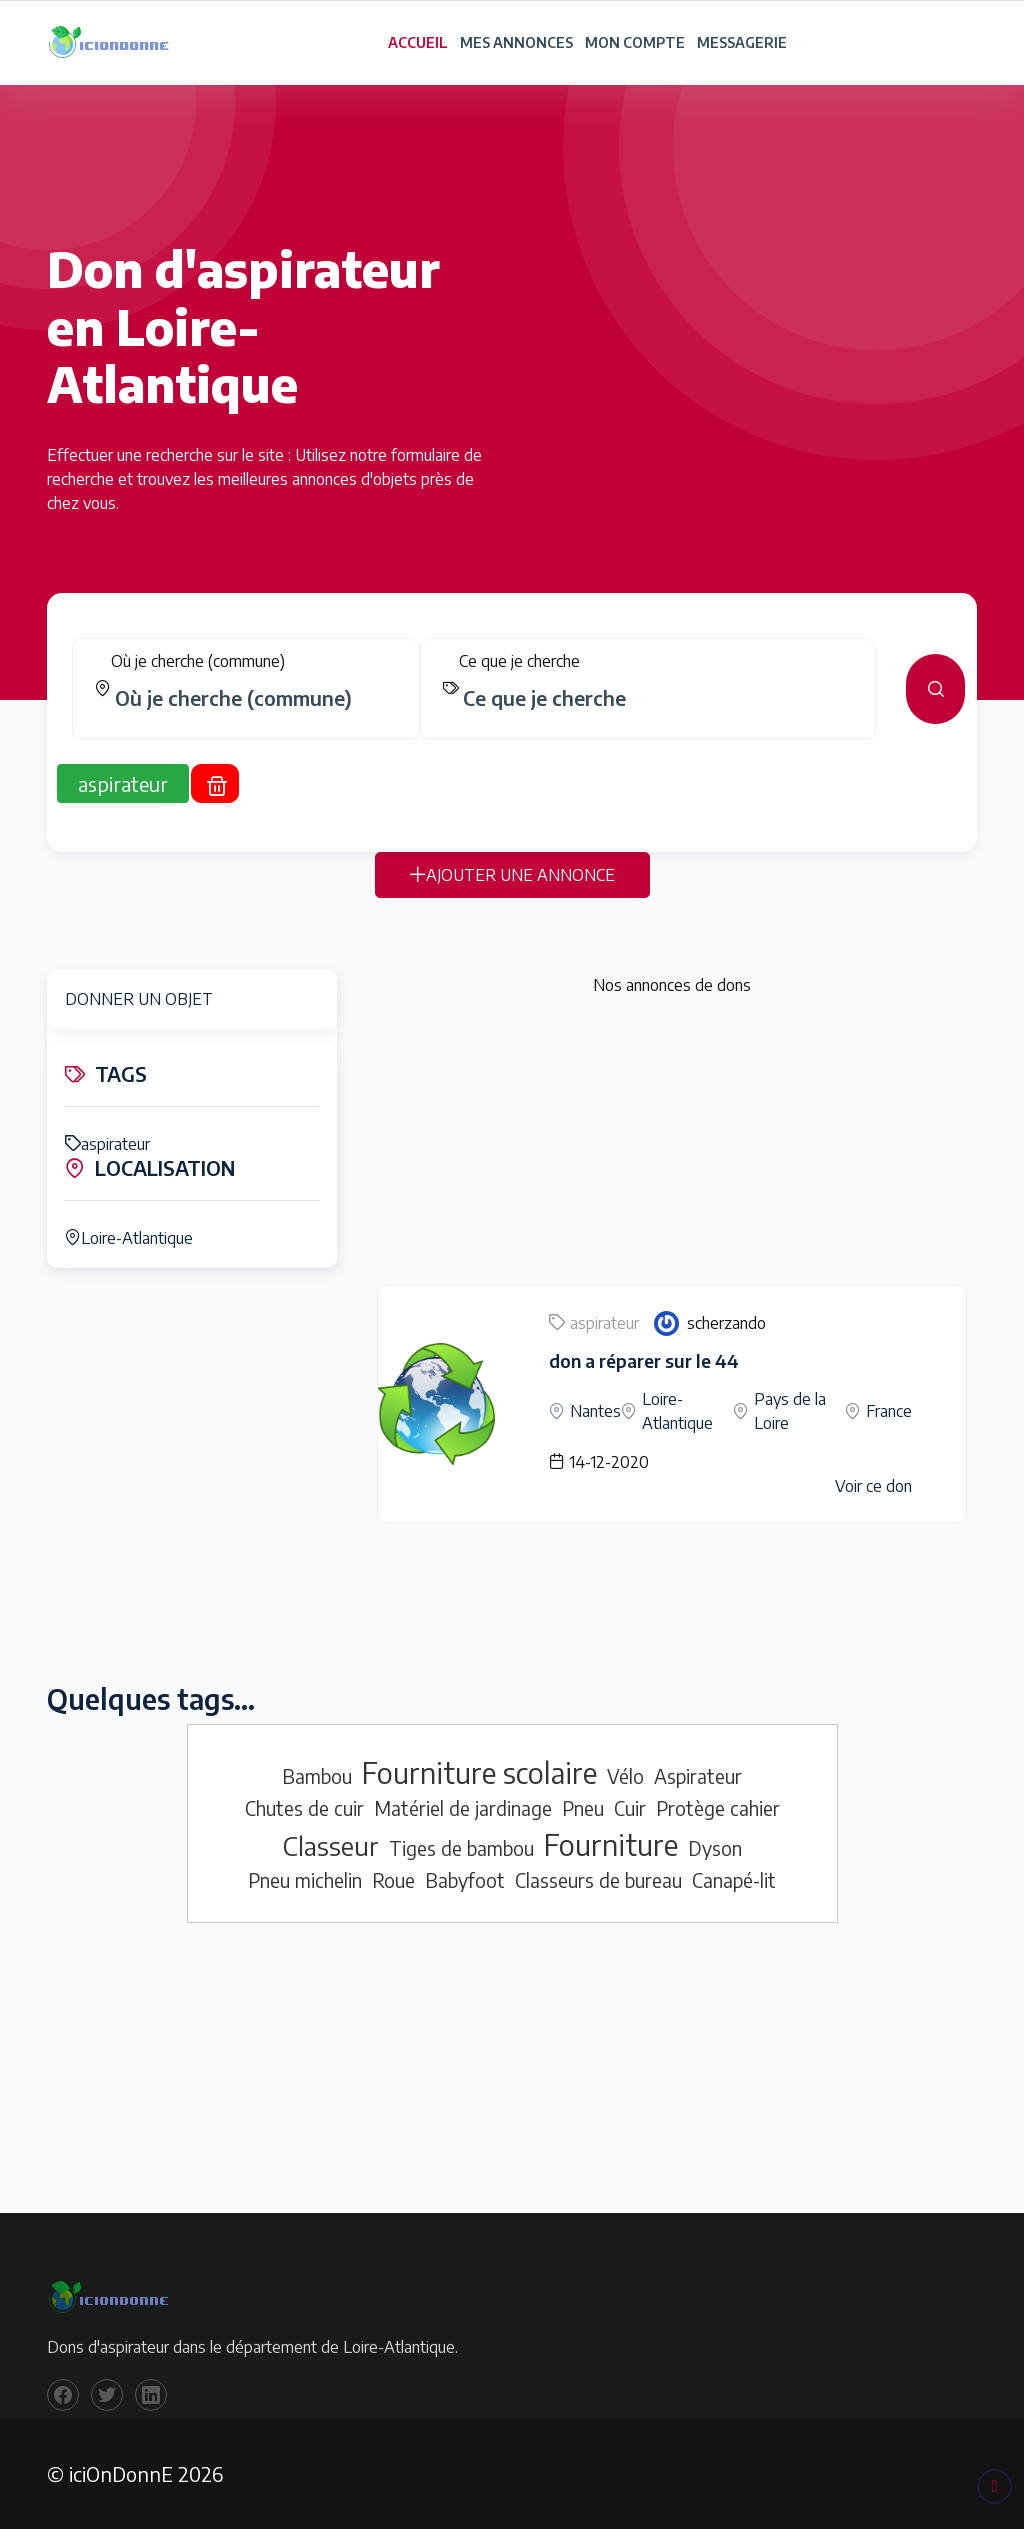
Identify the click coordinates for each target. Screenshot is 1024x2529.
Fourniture (611, 1844)
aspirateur (107, 1144)
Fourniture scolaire (479, 1772)
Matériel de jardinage (463, 1808)
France (889, 1411)
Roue (393, 1880)
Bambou (317, 1776)
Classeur (331, 1846)
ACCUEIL (418, 42)
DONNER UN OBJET (139, 999)
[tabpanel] (512, 700)
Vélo (625, 1776)
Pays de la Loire (790, 1411)
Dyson (715, 1848)
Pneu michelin (305, 1880)
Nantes (595, 1411)
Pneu (583, 1808)
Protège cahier (718, 1808)
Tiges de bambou (461, 1848)
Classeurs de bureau (598, 1880)
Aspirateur (698, 1776)
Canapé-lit (734, 1880)
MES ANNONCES (516, 42)
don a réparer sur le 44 (644, 1360)
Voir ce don (873, 1486)
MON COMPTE (635, 42)
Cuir (630, 1808)
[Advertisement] (672, 1145)
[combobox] (254, 709)
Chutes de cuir (304, 1808)
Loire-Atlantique (129, 1238)
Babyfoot (465, 1880)
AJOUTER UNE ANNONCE (512, 886)
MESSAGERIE (742, 42)
